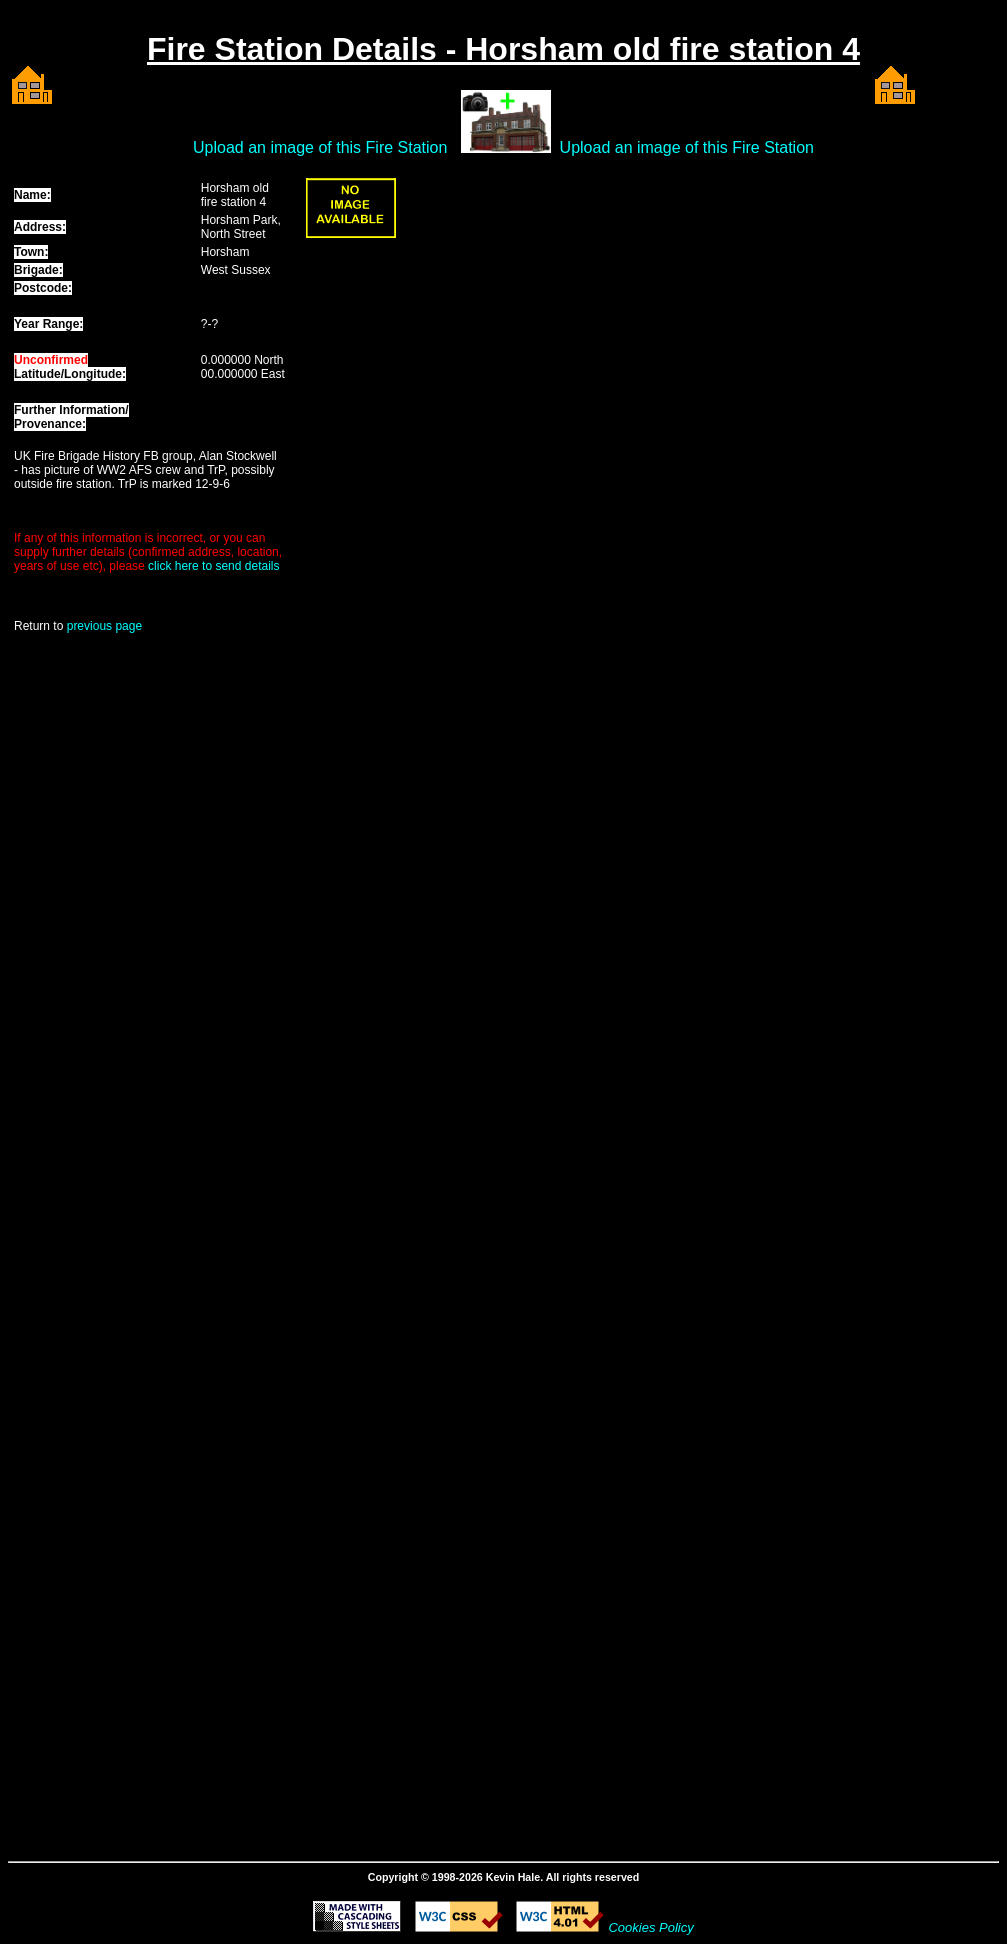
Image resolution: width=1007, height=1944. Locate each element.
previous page (104, 626)
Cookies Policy (650, 1927)
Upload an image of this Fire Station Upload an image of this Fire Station (503, 147)
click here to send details (213, 566)
